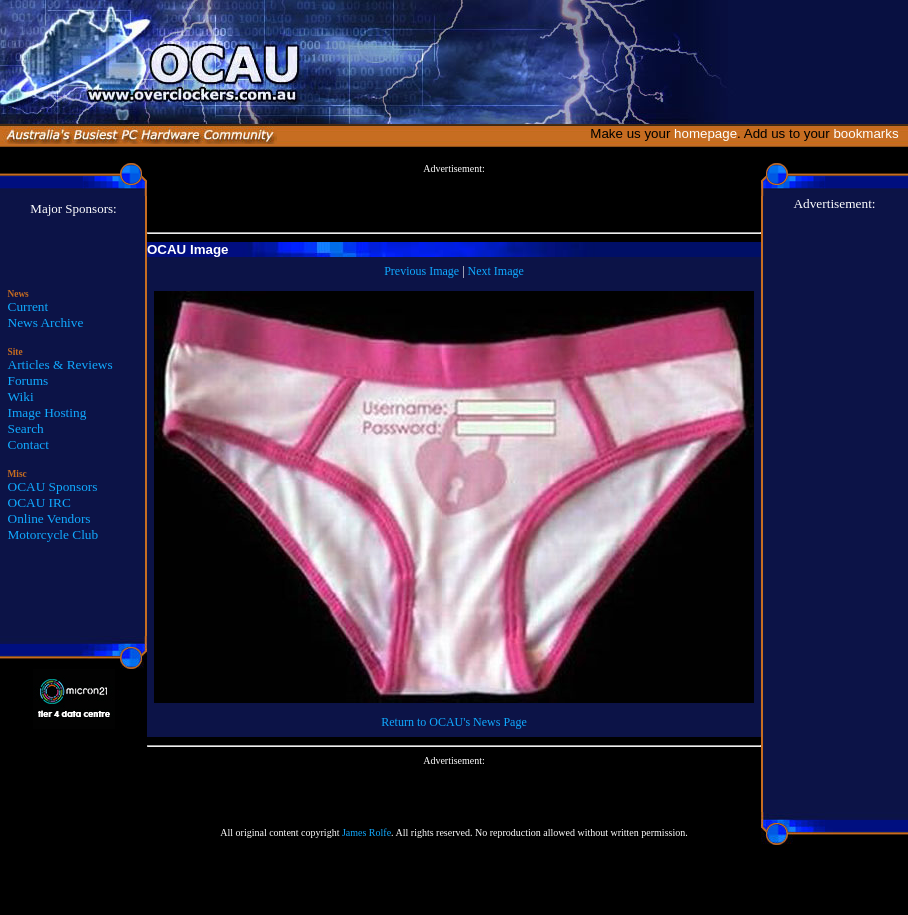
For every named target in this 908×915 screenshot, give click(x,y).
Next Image (496, 271)
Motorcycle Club (53, 534)
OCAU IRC (39, 502)
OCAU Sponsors (53, 486)
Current (28, 306)
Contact (28, 444)
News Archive (46, 322)
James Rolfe (366, 832)
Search (26, 428)
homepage (705, 133)
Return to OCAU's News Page (453, 722)
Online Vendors (49, 518)
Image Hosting (47, 412)
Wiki (21, 396)
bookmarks (869, 133)
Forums (28, 380)
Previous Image (421, 271)
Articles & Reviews (60, 364)
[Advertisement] (454, 199)
